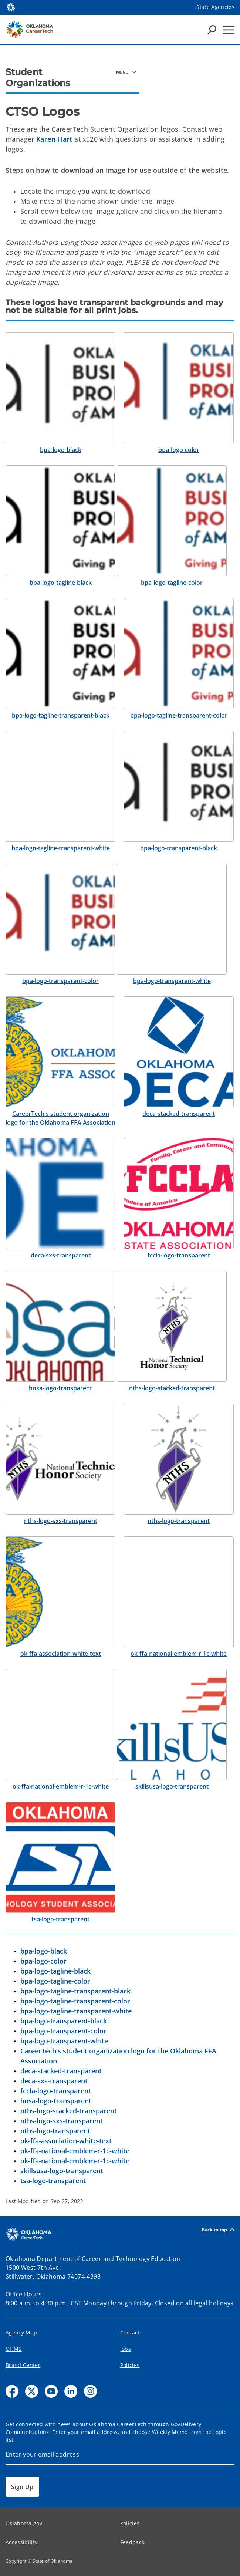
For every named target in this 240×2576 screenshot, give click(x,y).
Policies (130, 2365)
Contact (130, 2332)
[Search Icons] (211, 29)
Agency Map (21, 2332)
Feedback (132, 2542)
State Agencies (215, 6)
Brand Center (23, 2365)
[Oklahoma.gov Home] (11, 6)
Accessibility (21, 2542)
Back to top (218, 2229)
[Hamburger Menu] (228, 30)
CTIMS (14, 2348)
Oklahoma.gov (24, 2523)
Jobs (125, 2348)
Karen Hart (54, 139)
